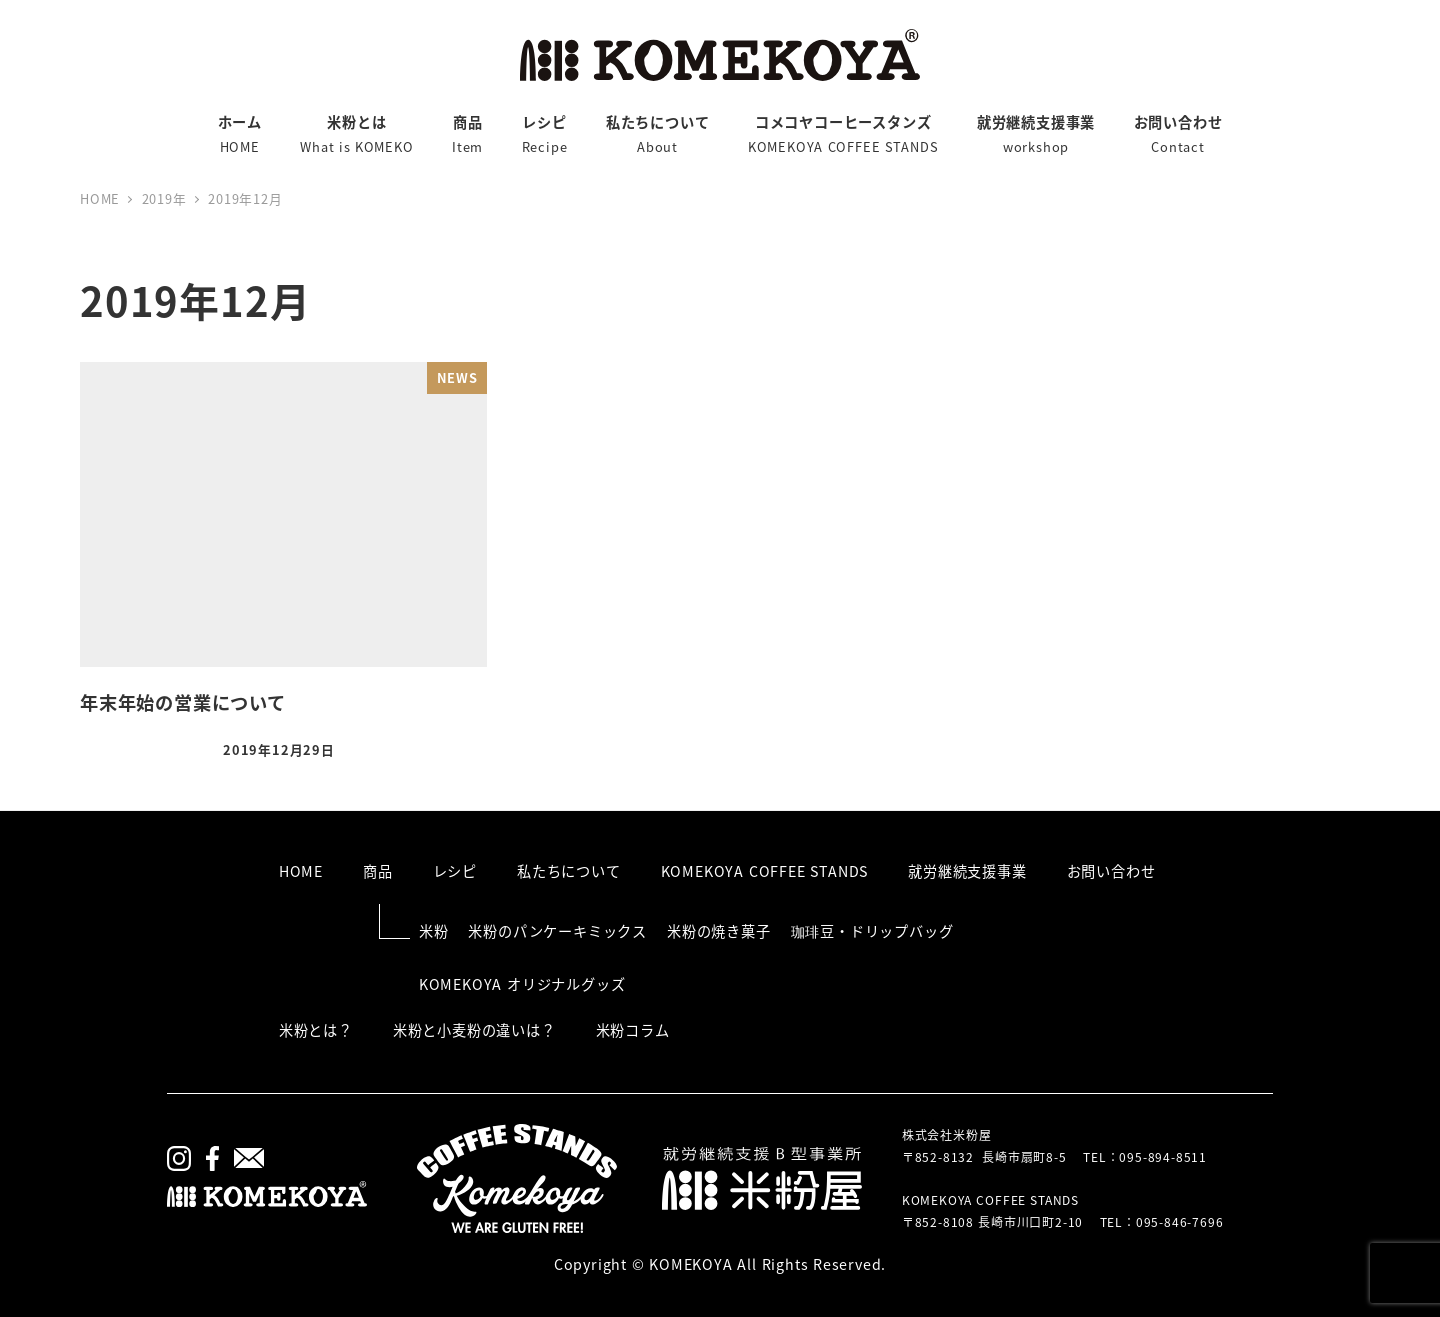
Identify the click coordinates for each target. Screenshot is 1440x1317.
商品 (378, 871)
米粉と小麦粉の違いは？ (474, 1030)
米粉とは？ (316, 1030)
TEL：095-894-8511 (1145, 1156)
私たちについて (569, 871)
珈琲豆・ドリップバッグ (872, 931)
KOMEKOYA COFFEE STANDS (765, 871)
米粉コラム (633, 1030)
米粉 (434, 931)
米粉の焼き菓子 (719, 931)
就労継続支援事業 (967, 871)
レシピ (455, 871)
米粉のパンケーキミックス (557, 931)
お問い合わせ (1111, 871)
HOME (301, 871)
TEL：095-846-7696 (1162, 1221)
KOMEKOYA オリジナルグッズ (522, 984)
